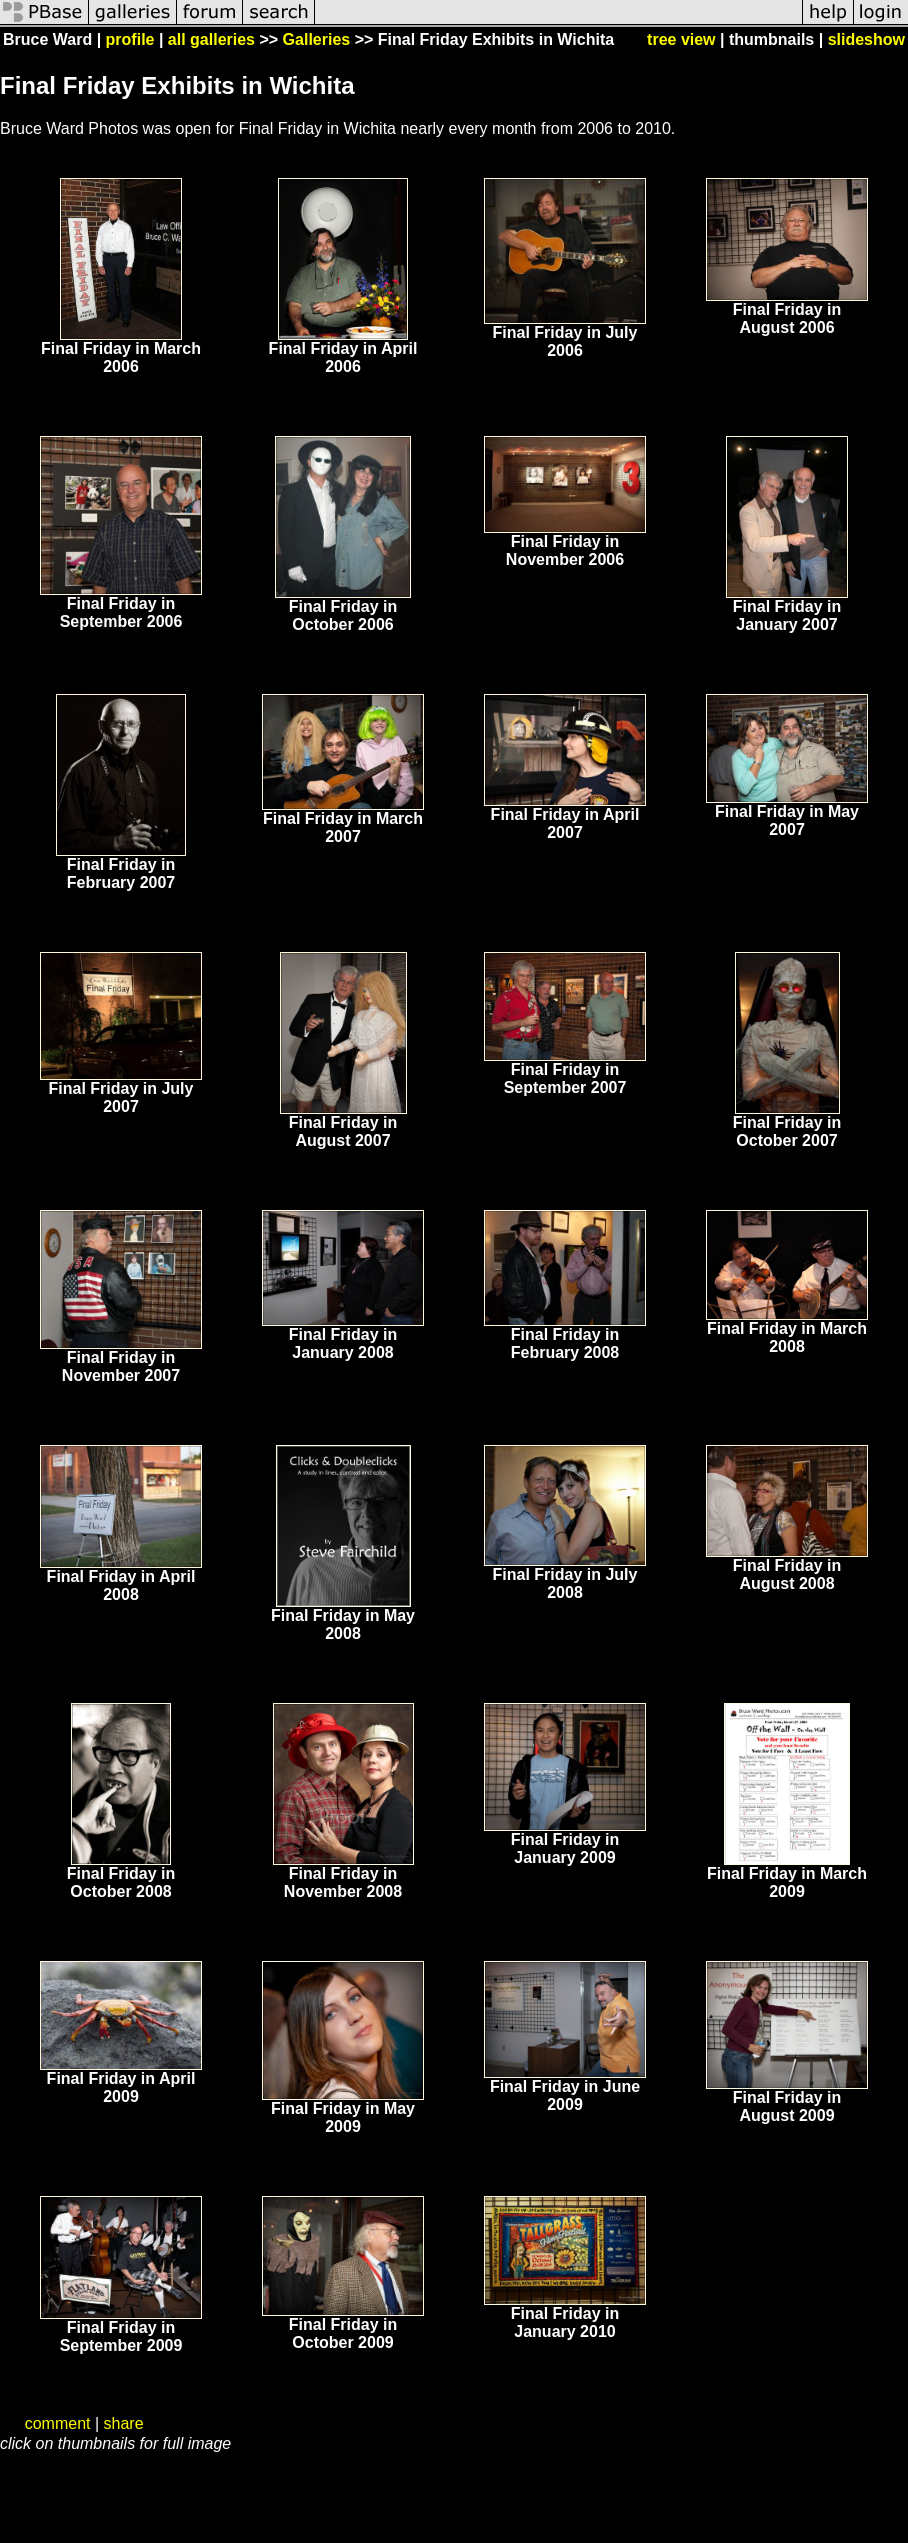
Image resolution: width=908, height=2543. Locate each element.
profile (130, 39)
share (124, 2423)
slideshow (866, 39)
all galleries (211, 39)
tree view (681, 39)
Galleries (317, 39)
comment (58, 2423)
